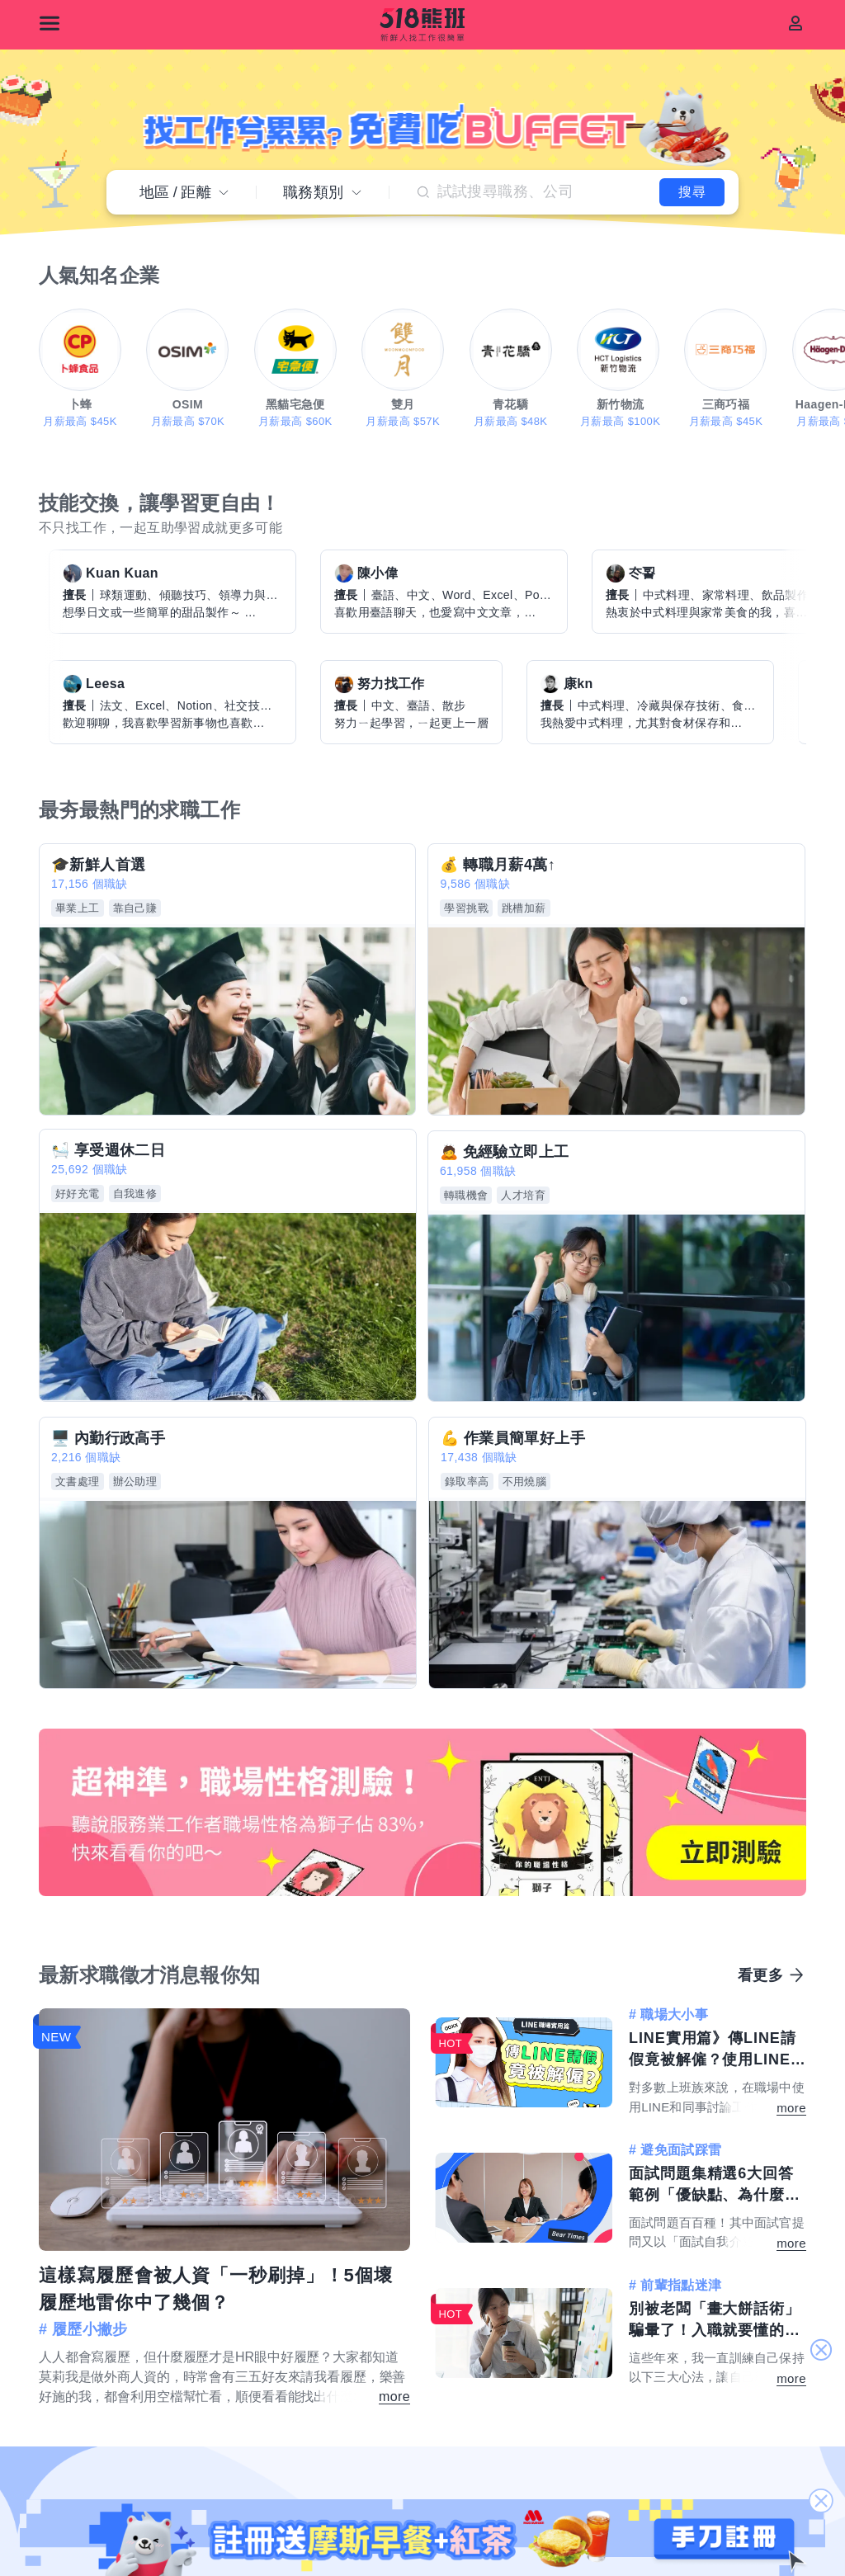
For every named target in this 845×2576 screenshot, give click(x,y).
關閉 (820, 2350)
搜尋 (673, 187)
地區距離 (184, 187)
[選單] (49, 23)
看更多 (760, 1556)
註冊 (423, 2239)
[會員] (795, 23)
